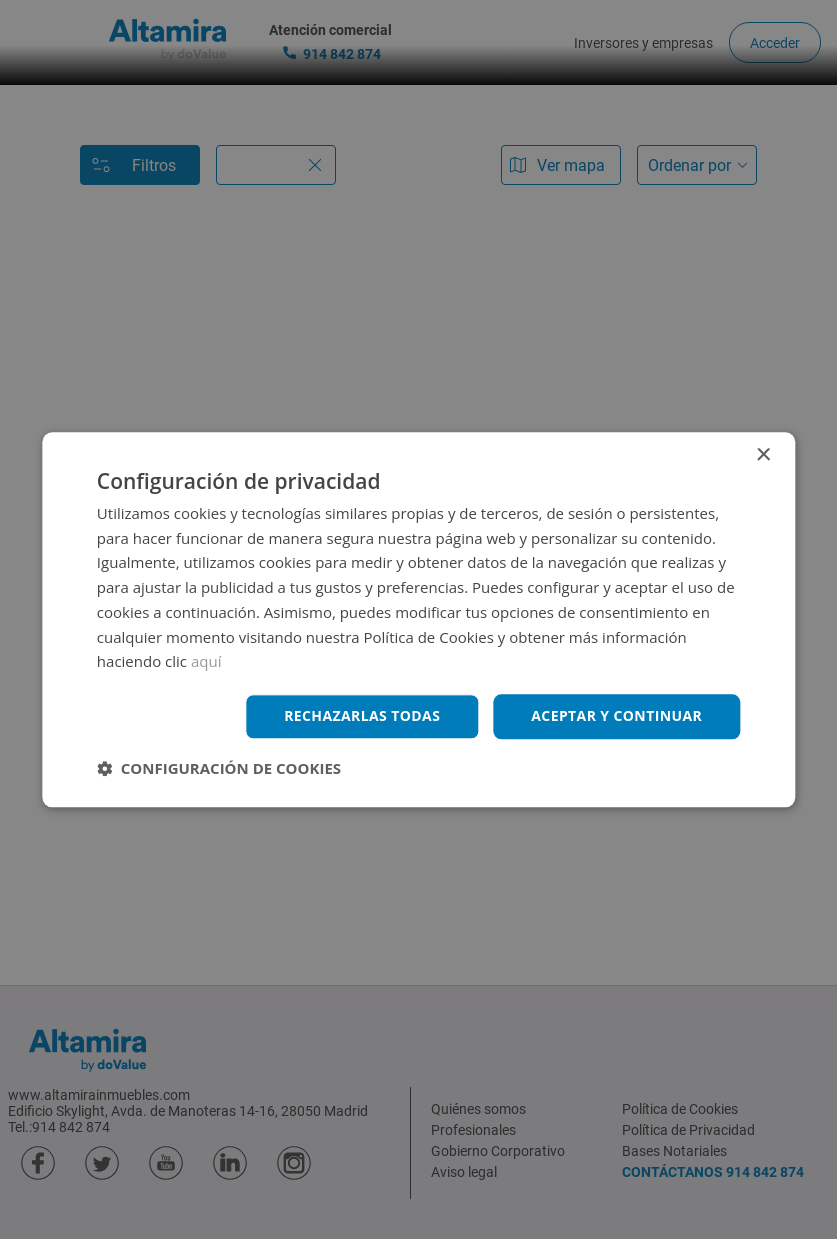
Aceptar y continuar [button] (616, 715)
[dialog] (418, 619)
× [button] (762, 455)
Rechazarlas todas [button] (362, 715)
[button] (219, 768)
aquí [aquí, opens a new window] (206, 662)
